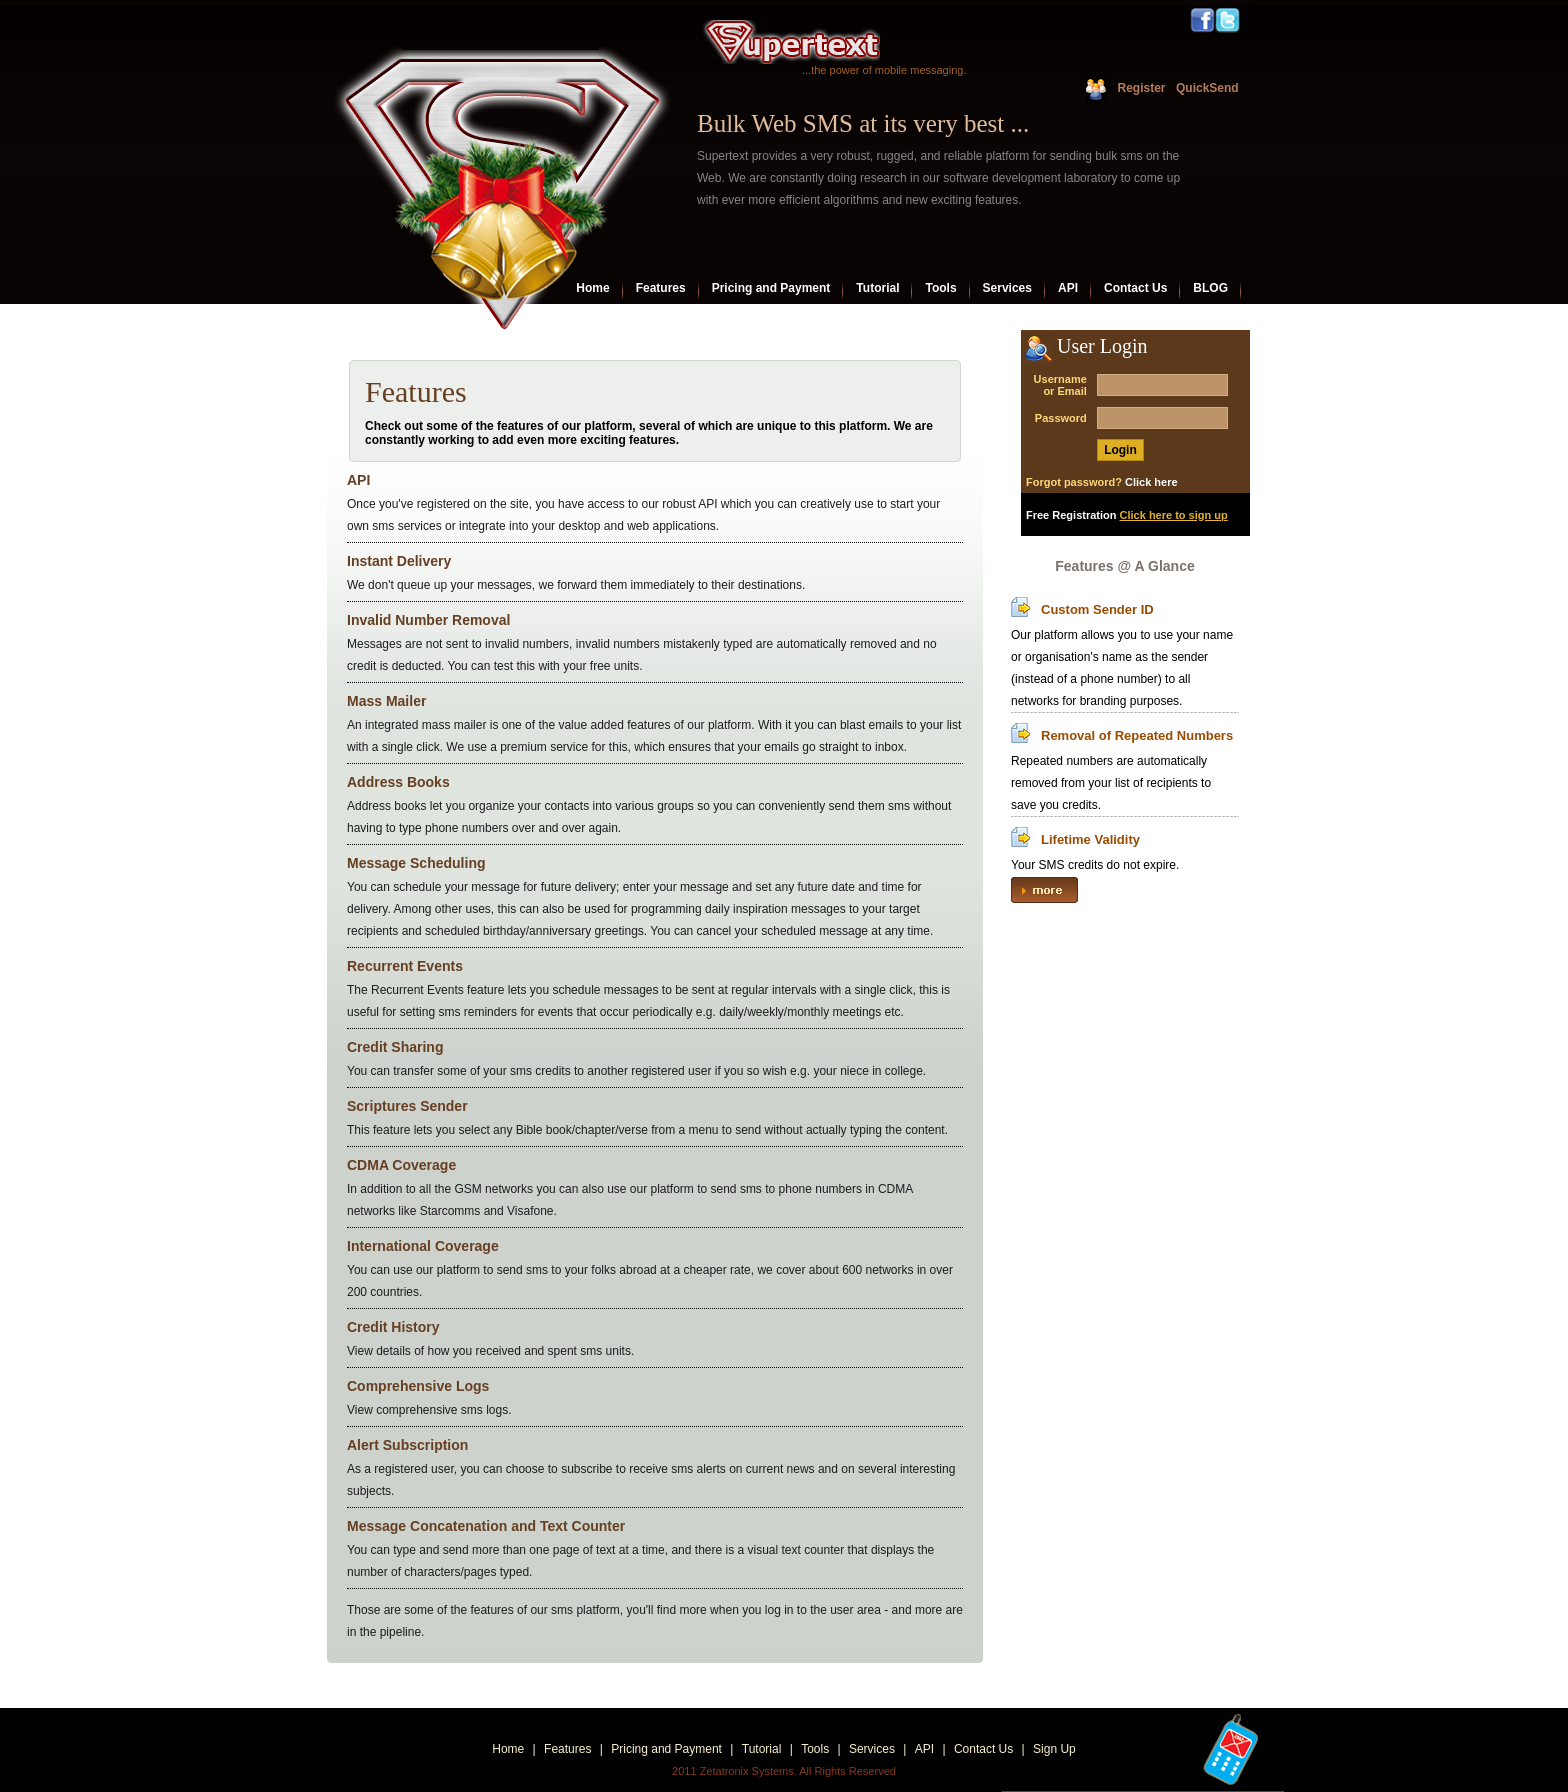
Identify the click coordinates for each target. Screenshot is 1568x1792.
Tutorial (877, 288)
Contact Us (1135, 288)
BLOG (1210, 288)
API (1068, 288)
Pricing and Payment (771, 288)
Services (1007, 288)
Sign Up (1054, 1749)
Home (592, 288)
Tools (940, 288)
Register (1141, 88)
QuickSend (1205, 88)
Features (661, 288)
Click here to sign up (1174, 515)
